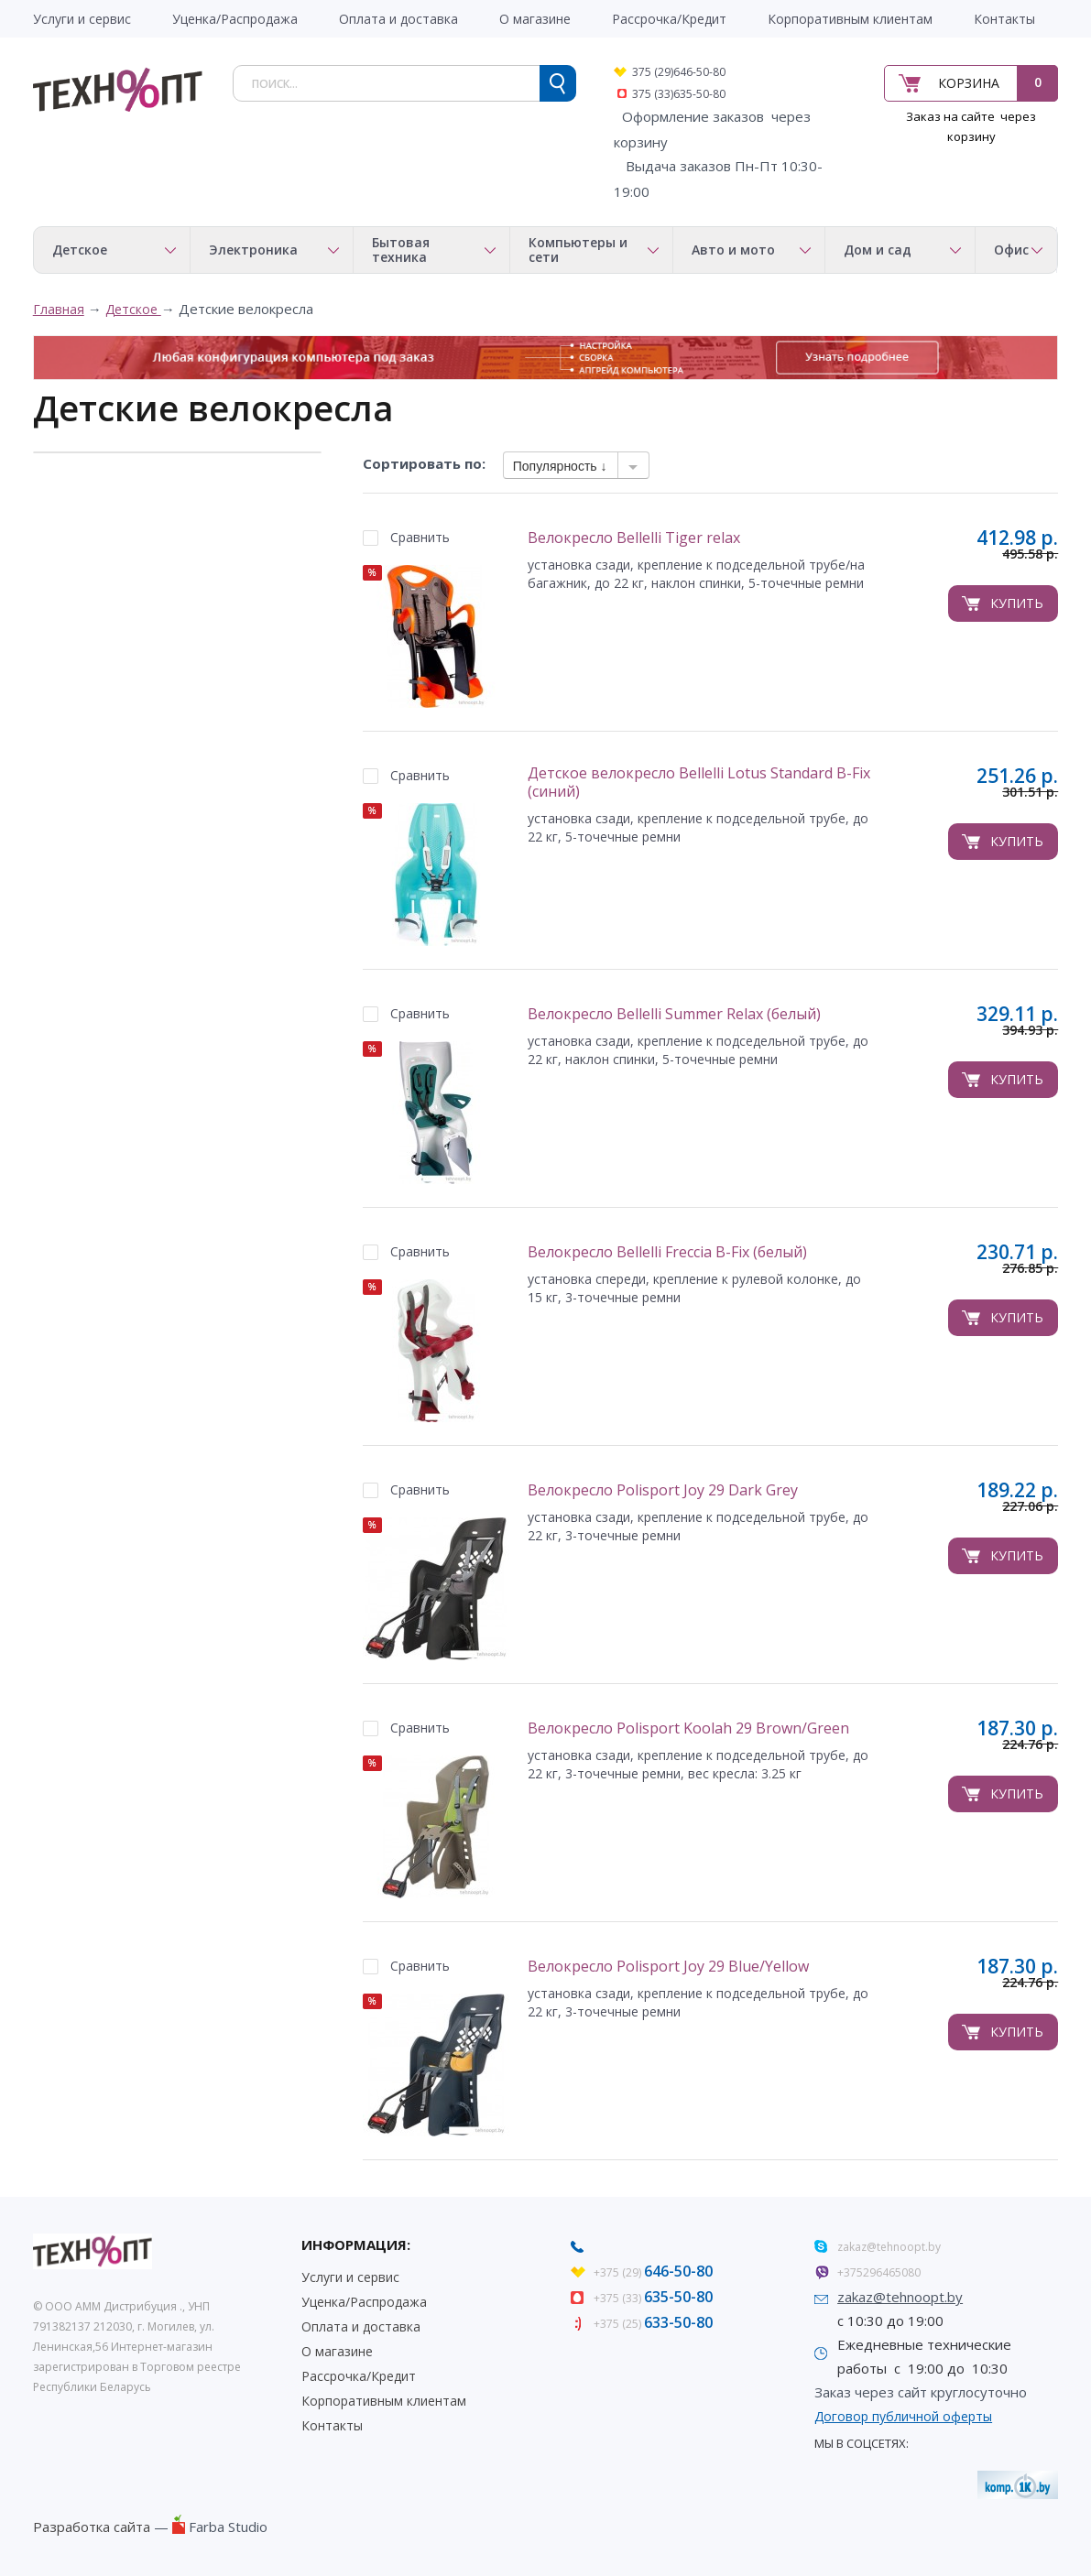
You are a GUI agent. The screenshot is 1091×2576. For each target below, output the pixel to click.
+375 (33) (653, 2298)
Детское (133, 309)
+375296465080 (879, 2272)
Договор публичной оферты (903, 2416)
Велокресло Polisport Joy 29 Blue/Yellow (668, 1966)
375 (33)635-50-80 (679, 94)
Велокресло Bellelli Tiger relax (634, 538)
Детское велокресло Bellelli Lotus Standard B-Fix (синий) (699, 782)
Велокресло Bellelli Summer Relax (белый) (674, 1014)
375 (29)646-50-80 (679, 72)
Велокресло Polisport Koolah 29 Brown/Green (688, 1728)
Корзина (968, 83)
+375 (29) (653, 2272)
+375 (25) (653, 2323)
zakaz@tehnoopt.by (889, 2247)
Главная (58, 309)
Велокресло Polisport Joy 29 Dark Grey (663, 1490)
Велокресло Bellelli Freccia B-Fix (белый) (667, 1252)
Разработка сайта (91, 2526)
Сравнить (420, 537)
